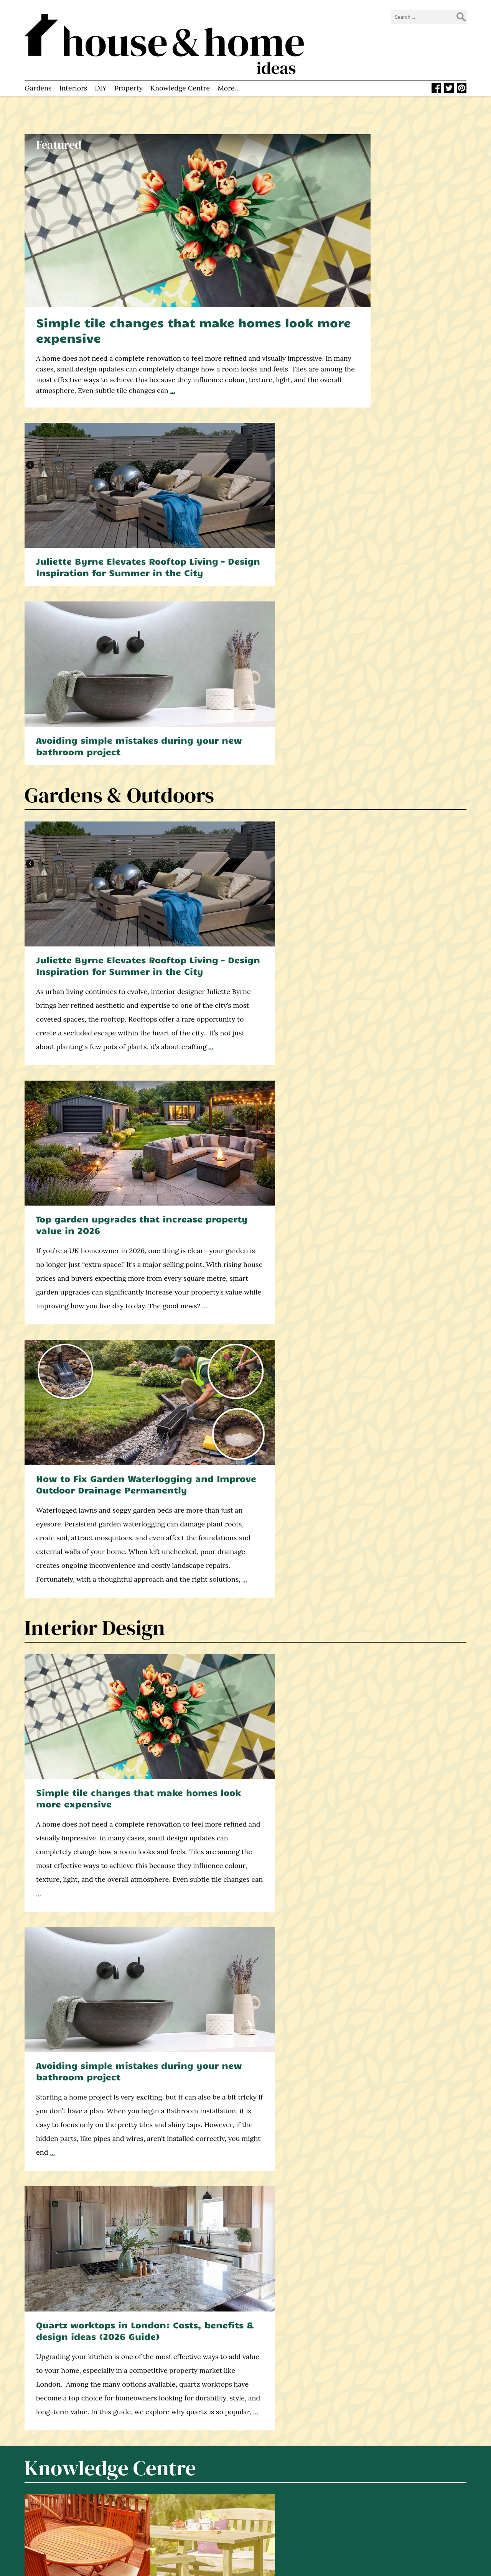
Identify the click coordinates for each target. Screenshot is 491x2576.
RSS (266, 2510)
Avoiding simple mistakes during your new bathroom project (394, 324)
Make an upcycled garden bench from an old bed (90, 2255)
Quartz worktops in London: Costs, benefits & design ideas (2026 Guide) (397, 882)
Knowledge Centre (180, 62)
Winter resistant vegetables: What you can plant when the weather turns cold (393, 2260)
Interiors (73, 62)
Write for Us (160, 2511)
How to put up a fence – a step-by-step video (238, 1228)
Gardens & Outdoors (119, 379)
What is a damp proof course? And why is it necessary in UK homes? (387, 1234)
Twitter (271, 2490)
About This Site (164, 2483)
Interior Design (95, 756)
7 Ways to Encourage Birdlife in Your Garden (242, 2249)
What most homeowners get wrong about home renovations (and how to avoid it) (241, 1435)
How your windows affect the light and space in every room (389, 1424)
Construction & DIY (114, 1304)
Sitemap (154, 2531)
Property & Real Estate (130, 1667)
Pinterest (274, 2500)
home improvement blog (51, 2517)
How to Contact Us (170, 2502)
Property (128, 62)
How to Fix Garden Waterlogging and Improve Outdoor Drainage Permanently (395, 505)
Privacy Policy (162, 2521)
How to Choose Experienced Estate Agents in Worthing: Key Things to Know (84, 1793)
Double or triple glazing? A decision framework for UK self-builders (90, 1429)
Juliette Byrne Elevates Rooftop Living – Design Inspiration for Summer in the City (397, 185)
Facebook (274, 2481)
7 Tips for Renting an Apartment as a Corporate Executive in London (395, 1793)
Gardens (38, 62)
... (113, 324)
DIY (101, 62)
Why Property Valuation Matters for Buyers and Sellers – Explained (239, 1793)
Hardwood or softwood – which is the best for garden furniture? (92, 1234)
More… (228, 62)
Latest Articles (163, 2473)
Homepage (158, 2464)
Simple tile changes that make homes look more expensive (158, 253)
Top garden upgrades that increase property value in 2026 (242, 499)
